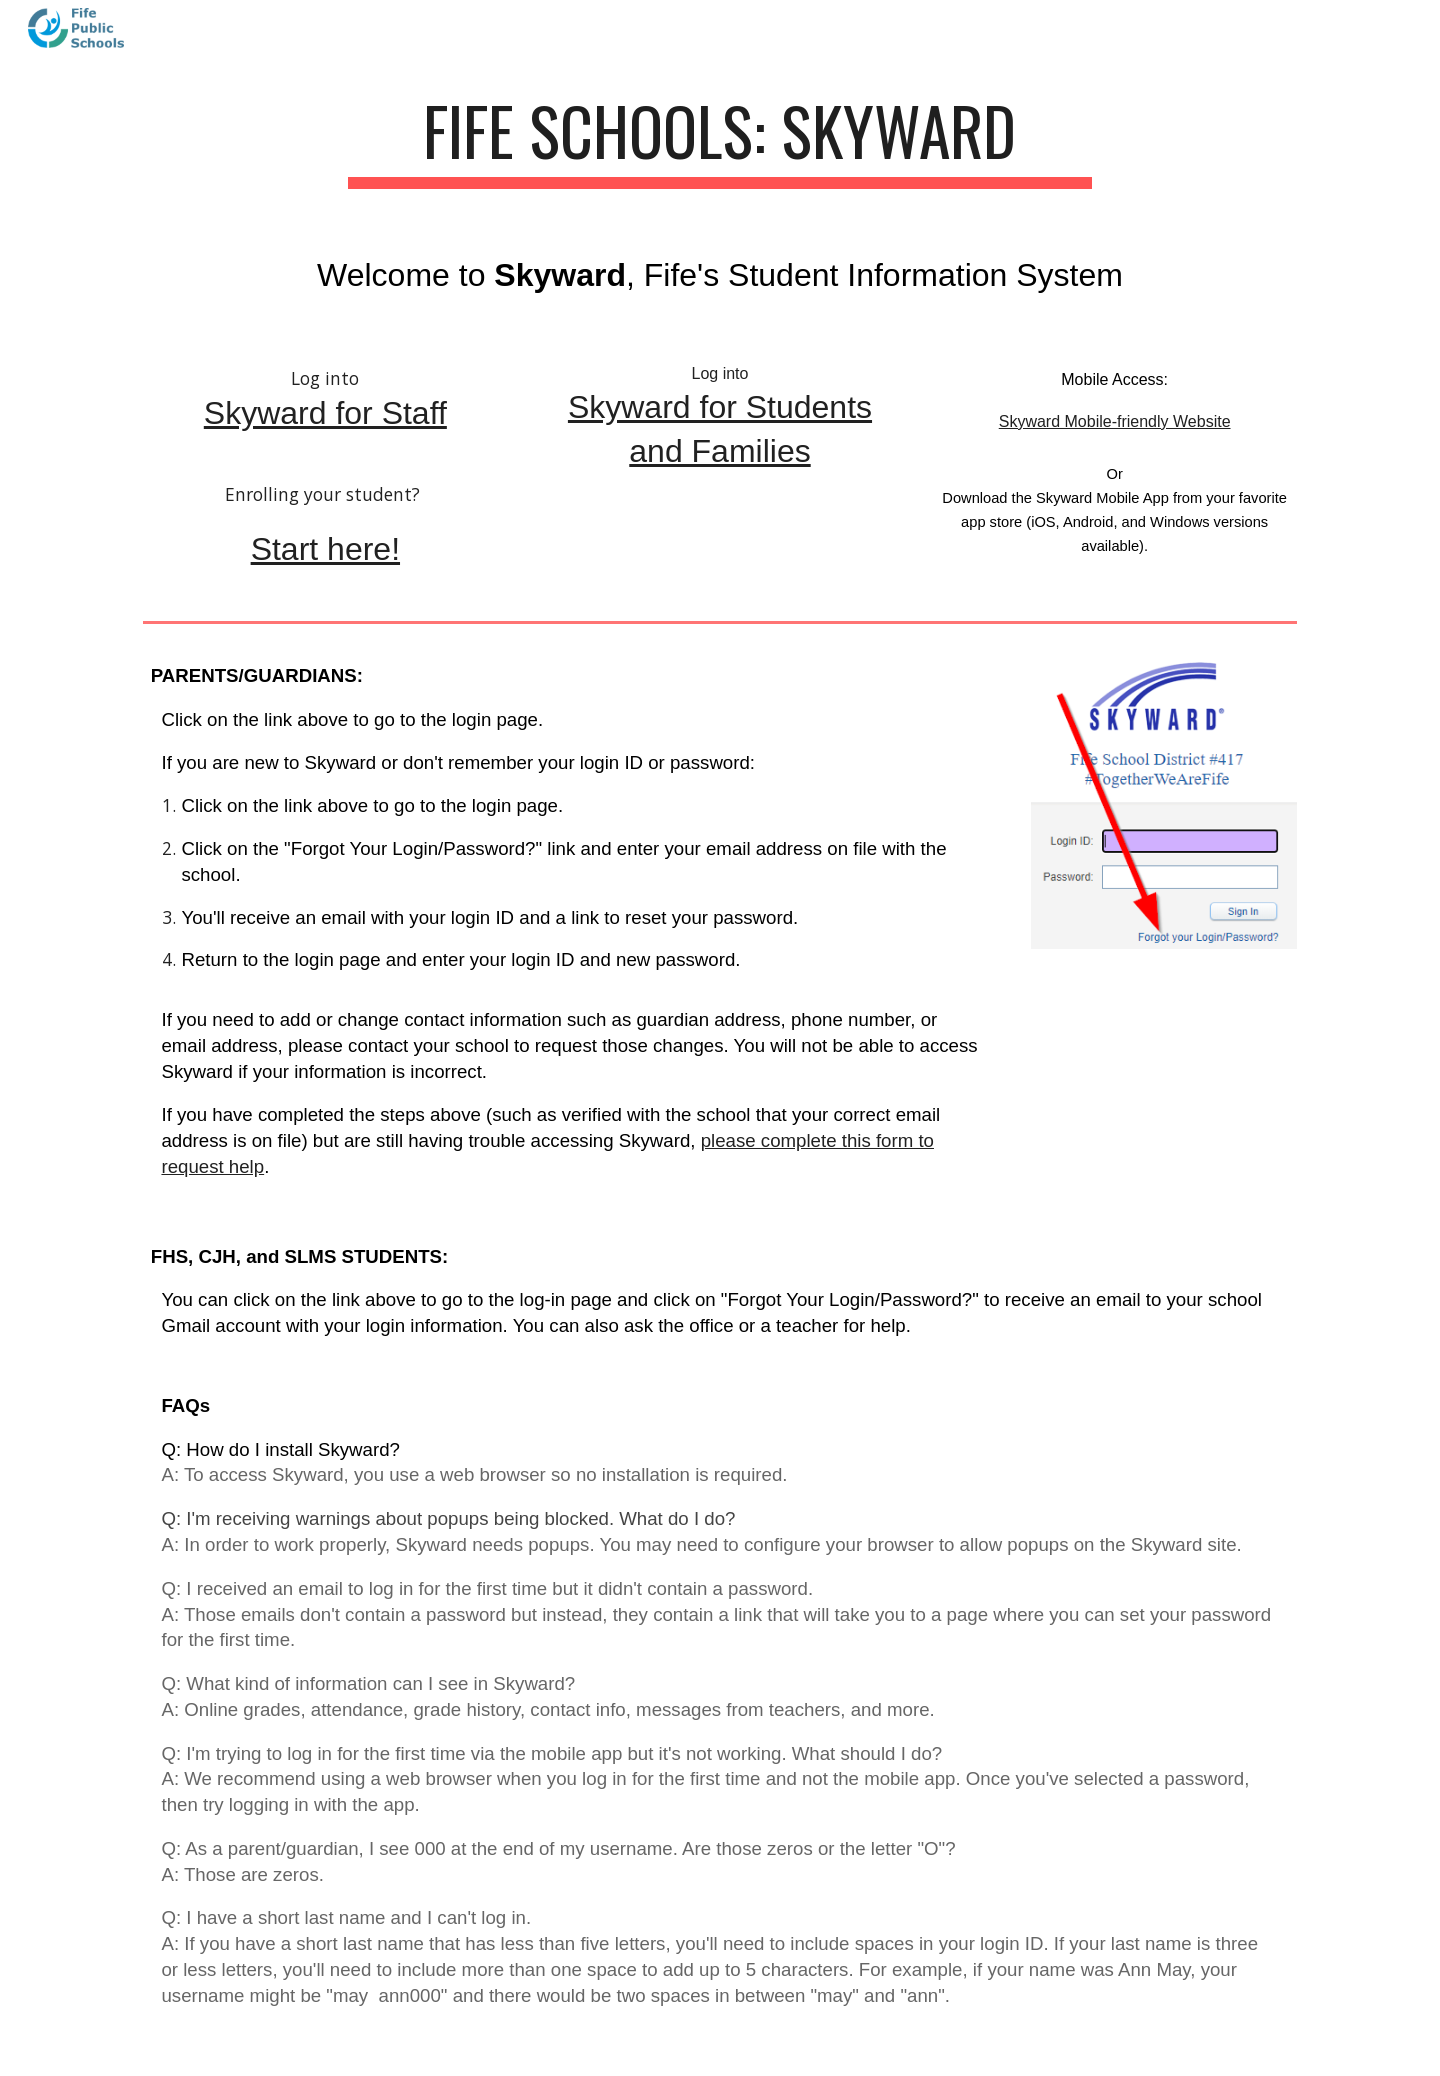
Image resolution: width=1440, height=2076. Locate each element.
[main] (720, 140)
